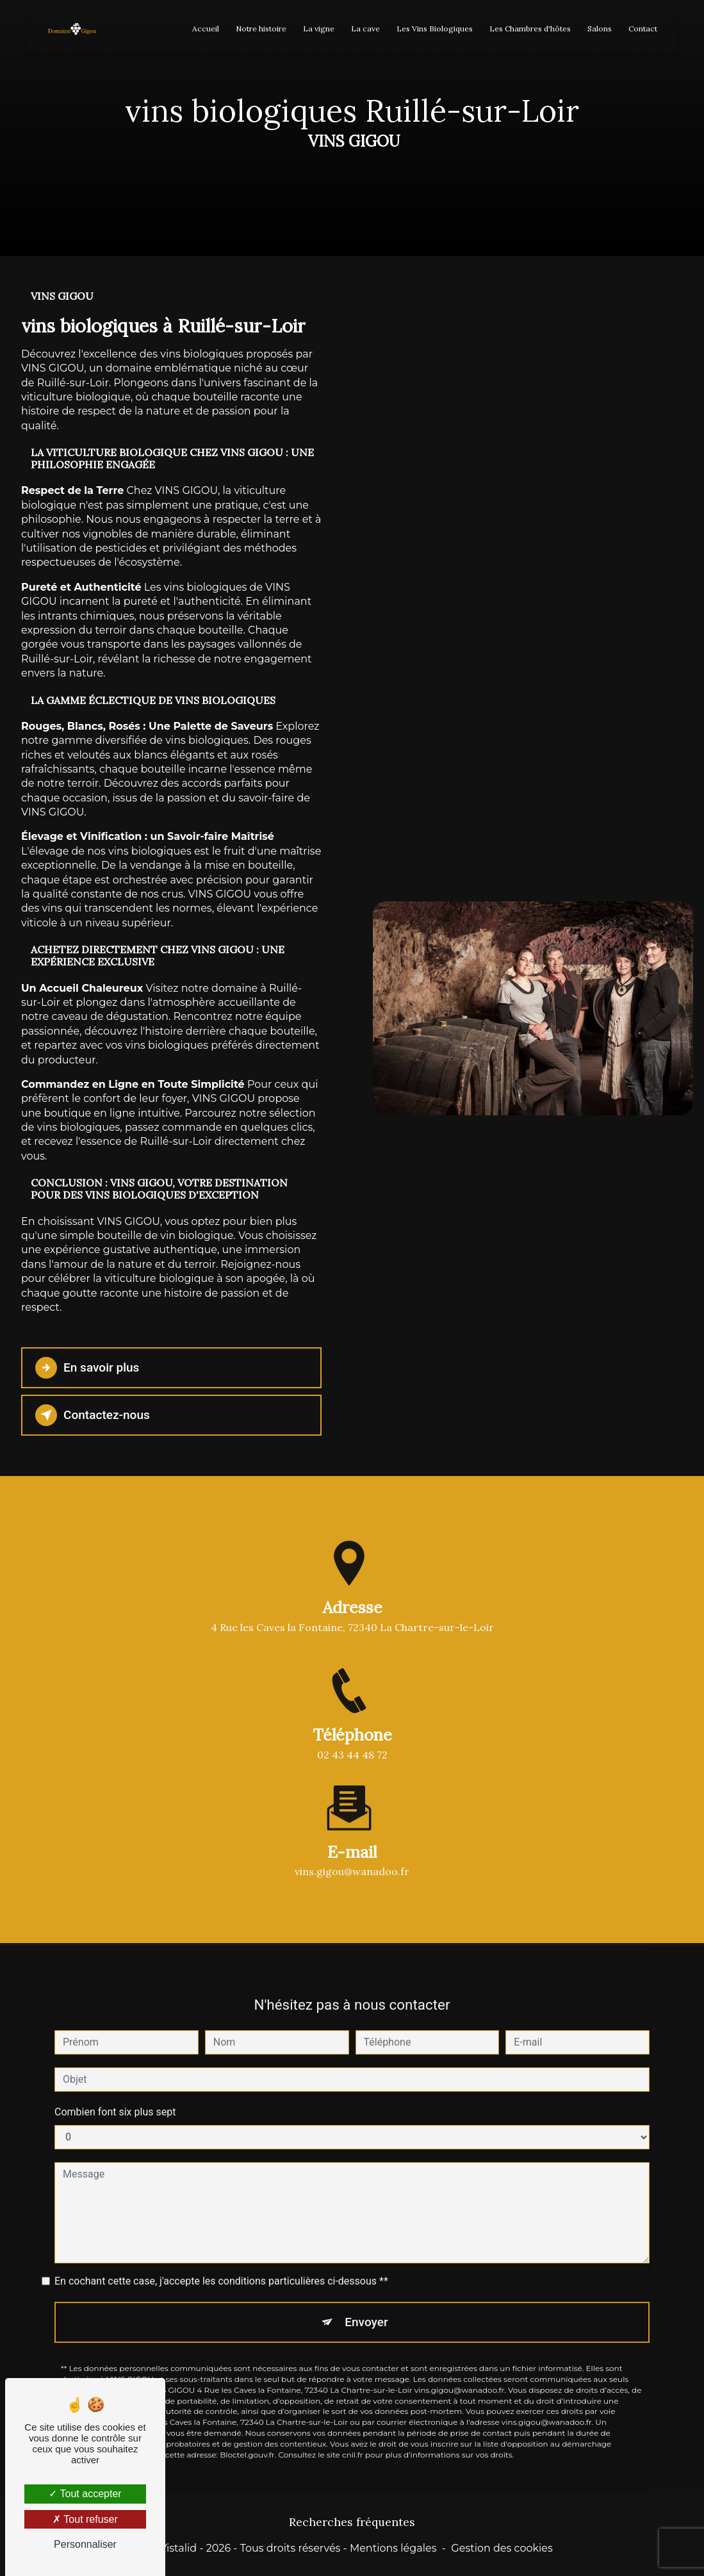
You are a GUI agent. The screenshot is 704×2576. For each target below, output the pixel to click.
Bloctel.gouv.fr (247, 2440)
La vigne (318, 28)
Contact (642, 28)
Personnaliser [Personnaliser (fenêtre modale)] (85, 2544)
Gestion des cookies (501, 2548)
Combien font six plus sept (115, 2098)
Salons (599, 28)
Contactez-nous (93, 1415)
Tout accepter (85, 2493)
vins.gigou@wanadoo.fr (352, 1857)
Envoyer (366, 2308)
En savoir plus (87, 1368)
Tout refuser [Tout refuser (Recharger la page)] (85, 2519)
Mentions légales (393, 2548)
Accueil (205, 28)
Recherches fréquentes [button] (352, 2522)
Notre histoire (261, 28)
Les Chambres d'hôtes (530, 28)
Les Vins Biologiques (435, 28)
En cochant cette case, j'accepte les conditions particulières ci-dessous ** (221, 2267)
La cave (365, 28)
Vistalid (178, 2548)
